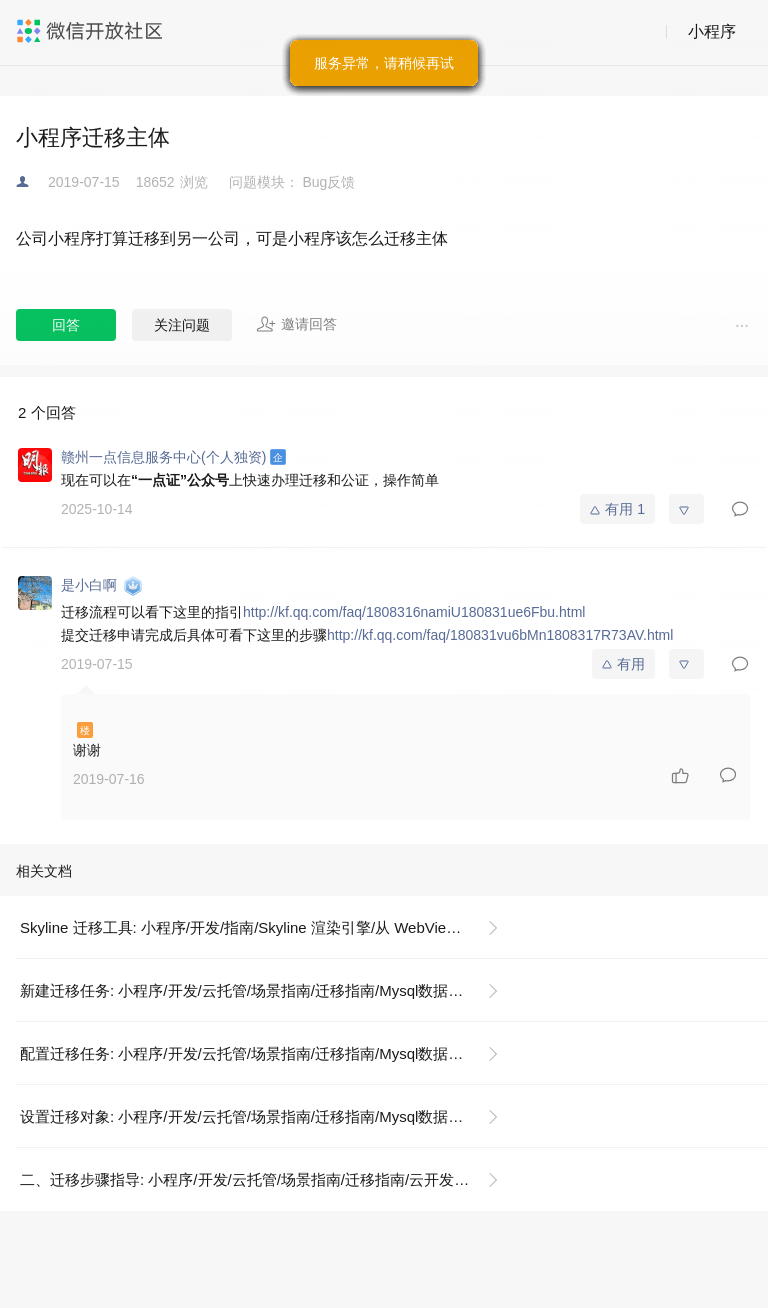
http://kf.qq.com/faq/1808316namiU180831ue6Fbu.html (414, 612)
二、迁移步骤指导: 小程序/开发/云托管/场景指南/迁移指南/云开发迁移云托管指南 (267, 1179)
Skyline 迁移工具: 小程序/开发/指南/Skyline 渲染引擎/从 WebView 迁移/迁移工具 (267, 927)
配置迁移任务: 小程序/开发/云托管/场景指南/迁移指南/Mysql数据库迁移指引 (267, 1053)
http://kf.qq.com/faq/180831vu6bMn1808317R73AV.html (500, 635)
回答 (66, 325)
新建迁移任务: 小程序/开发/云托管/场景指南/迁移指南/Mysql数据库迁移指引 (267, 990)
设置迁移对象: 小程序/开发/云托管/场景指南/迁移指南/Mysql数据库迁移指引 (267, 1116)
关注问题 (182, 325)
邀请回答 (296, 324)
